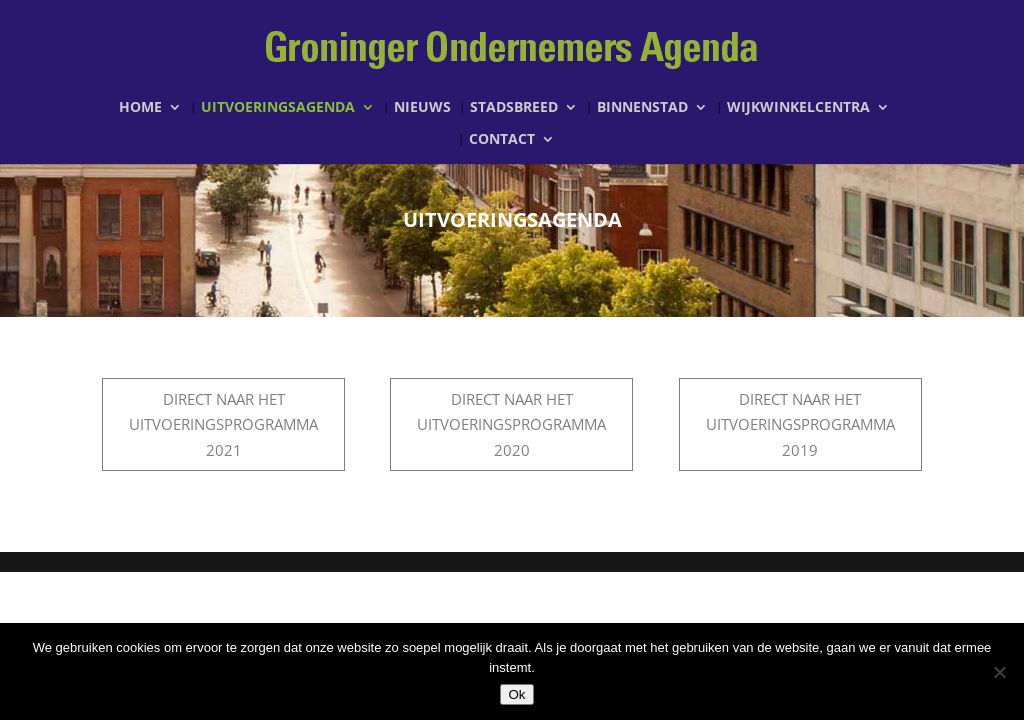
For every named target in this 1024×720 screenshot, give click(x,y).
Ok (516, 694)
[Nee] (999, 672)
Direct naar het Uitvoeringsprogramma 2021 (223, 424)
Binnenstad (642, 108)
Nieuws (422, 108)
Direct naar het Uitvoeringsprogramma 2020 (511, 424)
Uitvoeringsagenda (278, 108)
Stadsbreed (514, 108)
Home (140, 108)
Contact (502, 140)
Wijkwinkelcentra (798, 108)
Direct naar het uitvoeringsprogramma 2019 (800, 424)
